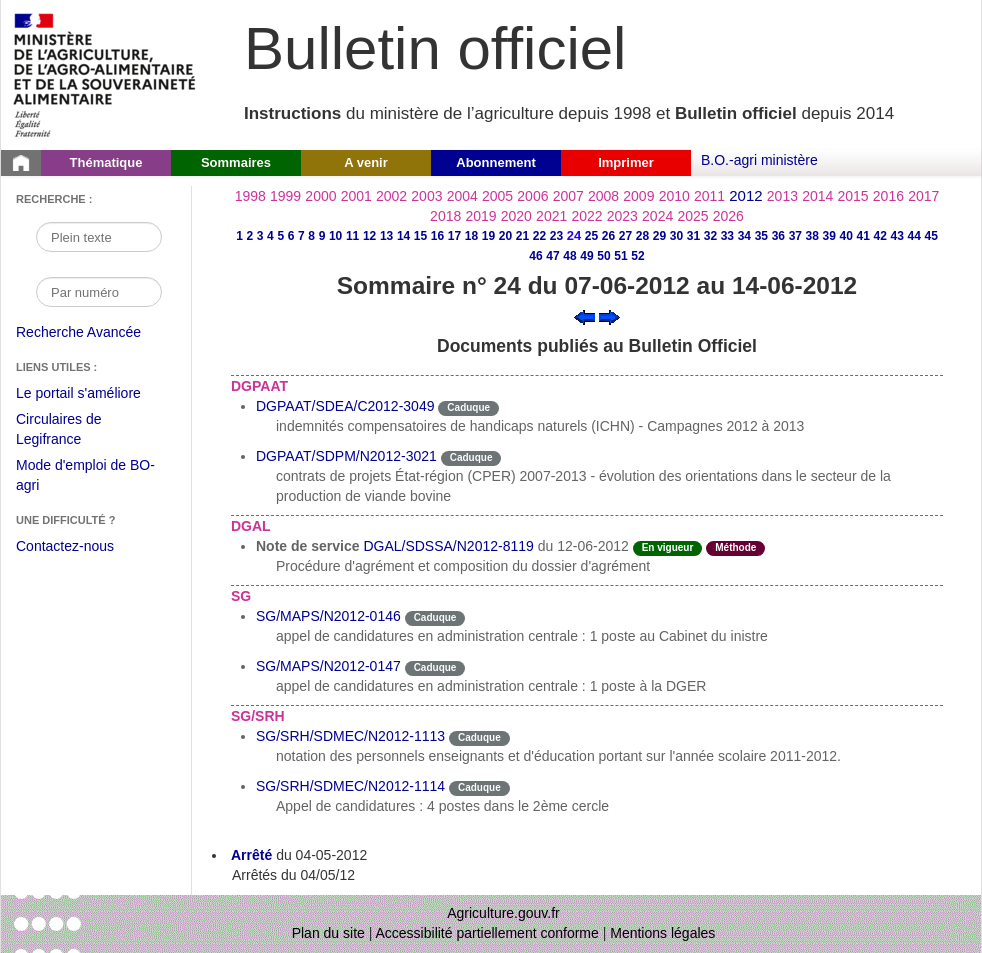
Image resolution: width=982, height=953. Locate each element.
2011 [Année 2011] (709, 196)
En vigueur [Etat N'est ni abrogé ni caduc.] (668, 547)
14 (403, 236)
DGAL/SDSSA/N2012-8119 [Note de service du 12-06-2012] (448, 546)
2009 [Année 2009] (638, 196)
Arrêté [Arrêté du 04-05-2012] (251, 855)
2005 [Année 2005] (497, 196)
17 (454, 236)
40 (846, 236)
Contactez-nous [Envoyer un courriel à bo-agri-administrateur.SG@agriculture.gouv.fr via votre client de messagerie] (65, 546)
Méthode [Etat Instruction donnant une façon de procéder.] (735, 547)
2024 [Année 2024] (657, 216)
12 (369, 236)
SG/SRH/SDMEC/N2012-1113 (350, 736)
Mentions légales (662, 933)
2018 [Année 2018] (445, 216)
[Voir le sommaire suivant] (609, 316)
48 (569, 256)
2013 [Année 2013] (782, 196)
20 (505, 236)
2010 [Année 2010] (674, 196)
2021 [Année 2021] (551, 216)
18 (471, 236)
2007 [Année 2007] (568, 196)
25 (591, 236)
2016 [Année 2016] (888, 196)
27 (625, 236)
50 (603, 256)
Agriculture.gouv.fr (503, 913)
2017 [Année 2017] (923, 196)
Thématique (106, 162)
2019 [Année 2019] (480, 216)
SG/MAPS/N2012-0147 (328, 666)
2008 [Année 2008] (603, 196)
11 (352, 236)
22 (539, 236)
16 (437, 236)
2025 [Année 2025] (692, 216)
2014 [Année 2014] (817, 196)
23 (556, 236)
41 (863, 236)
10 (335, 236)
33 (727, 236)
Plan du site (328, 933)
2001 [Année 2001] (356, 196)
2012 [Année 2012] (745, 195)
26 (608, 236)
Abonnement (495, 162)
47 (552, 256)
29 (659, 236)
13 (386, 236)
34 (744, 236)
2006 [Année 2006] (532, 196)
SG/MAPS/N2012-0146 (328, 616)
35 (761, 236)
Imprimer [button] (626, 162)
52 (637, 256)
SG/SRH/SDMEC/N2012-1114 (350, 786)
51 (620, 256)
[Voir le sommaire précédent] (584, 316)
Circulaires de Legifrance (74, 431)
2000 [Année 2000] (320, 196)
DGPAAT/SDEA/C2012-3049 (345, 406)
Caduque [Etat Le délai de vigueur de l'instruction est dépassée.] (468, 407)
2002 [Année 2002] (391, 196)
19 (488, 236)
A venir (366, 162)
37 (795, 236)
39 (829, 236)
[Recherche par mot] (99, 237)
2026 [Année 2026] (728, 216)
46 (535, 256)
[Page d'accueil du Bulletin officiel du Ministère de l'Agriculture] (21, 163)
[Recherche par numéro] (99, 292)
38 (812, 236)
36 (778, 236)
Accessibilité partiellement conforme (487, 933)
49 (586, 256)
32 (710, 236)
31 (693, 236)
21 (522, 236)
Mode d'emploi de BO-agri (85, 477)
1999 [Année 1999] (285, 196)
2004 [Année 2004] (462, 196)
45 (931, 236)
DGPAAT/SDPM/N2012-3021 (346, 456)
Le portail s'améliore (93, 394)
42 (880, 236)
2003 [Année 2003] (426, 196)
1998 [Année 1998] (250, 196)
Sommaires (236, 162)
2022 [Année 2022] (586, 216)
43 (897, 236)
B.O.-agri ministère (759, 160)
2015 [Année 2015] (852, 196)
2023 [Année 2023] (622, 216)
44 (914, 236)
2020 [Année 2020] (516, 216)
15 (420, 236)
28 (642, 236)
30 (676, 236)
